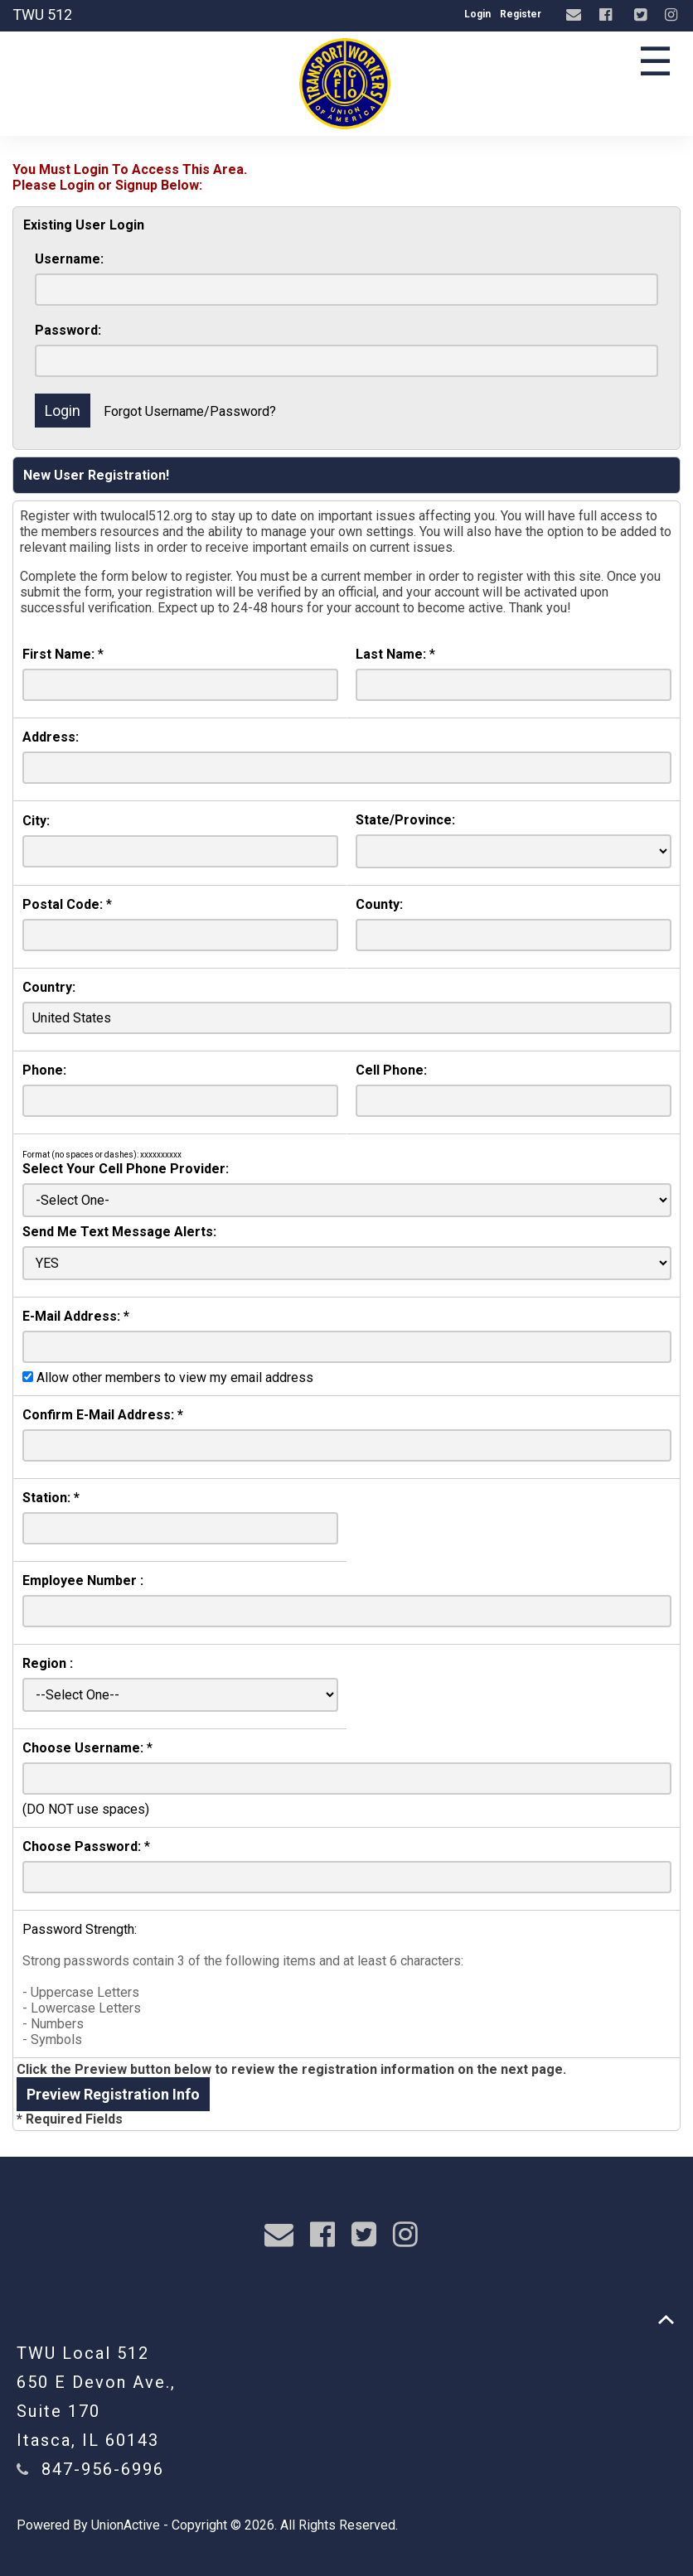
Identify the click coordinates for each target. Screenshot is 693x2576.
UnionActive (125, 2525)
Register (520, 14)
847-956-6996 (102, 2469)
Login (477, 14)
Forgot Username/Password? (190, 411)
